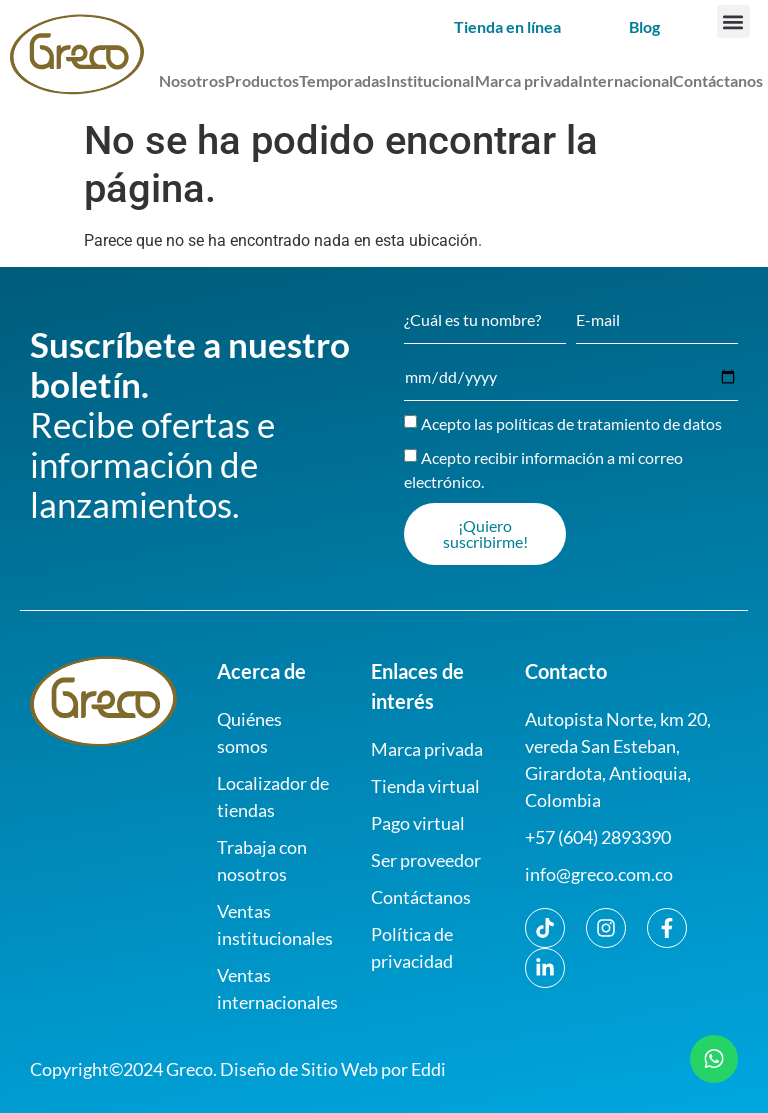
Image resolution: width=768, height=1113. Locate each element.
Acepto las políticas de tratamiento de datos (571, 423)
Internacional (625, 80)
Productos (262, 80)
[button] (733, 21)
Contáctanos (718, 80)
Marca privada (526, 80)
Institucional (430, 80)
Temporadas (342, 80)
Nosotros (192, 80)
